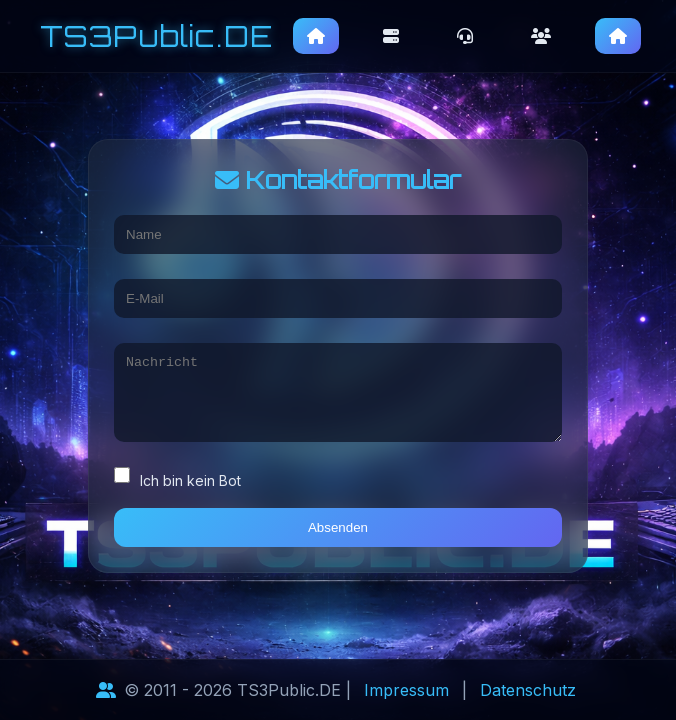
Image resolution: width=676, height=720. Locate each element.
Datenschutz (528, 690)
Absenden (338, 535)
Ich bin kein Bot (177, 486)
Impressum (406, 690)
